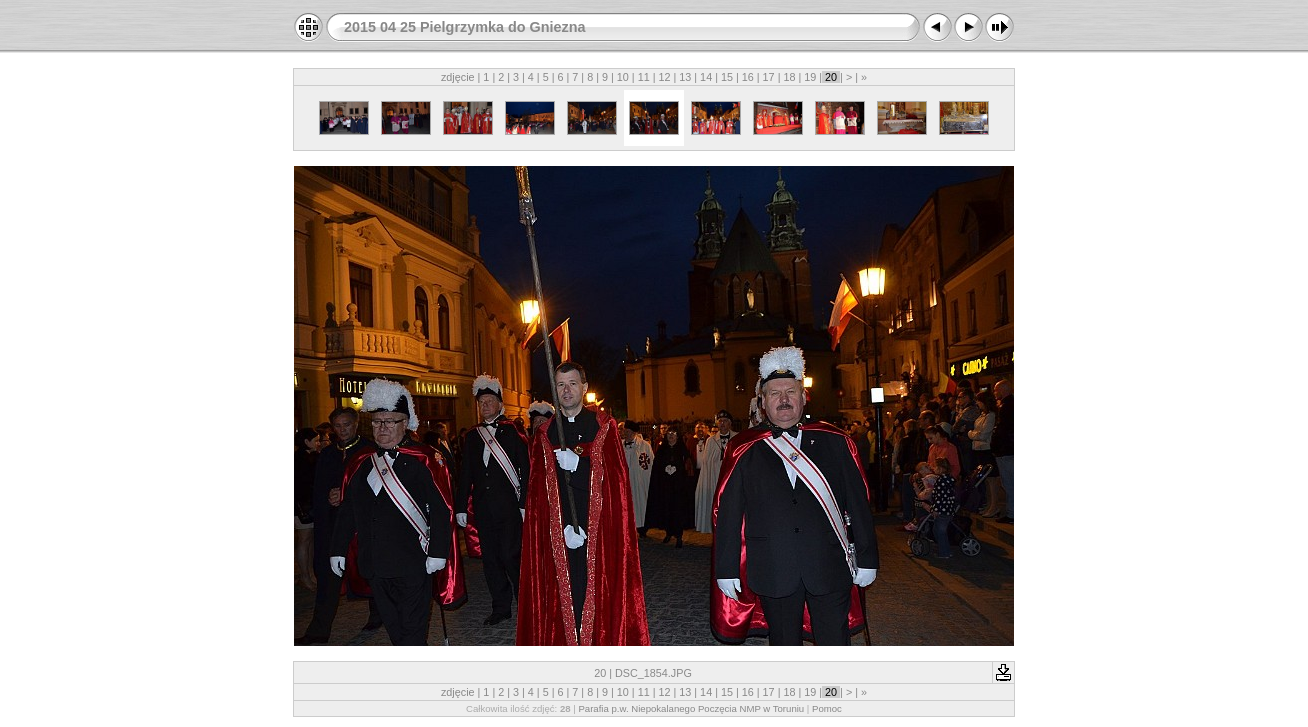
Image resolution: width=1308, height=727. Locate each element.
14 (706, 77)
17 (769, 77)
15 (727, 77)
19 (810, 77)
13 (685, 77)
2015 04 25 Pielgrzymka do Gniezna (465, 27)
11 (644, 77)
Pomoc (827, 708)
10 (623, 77)
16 (748, 77)
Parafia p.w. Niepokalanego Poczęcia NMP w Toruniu (691, 708)
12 (664, 77)
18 (789, 77)
